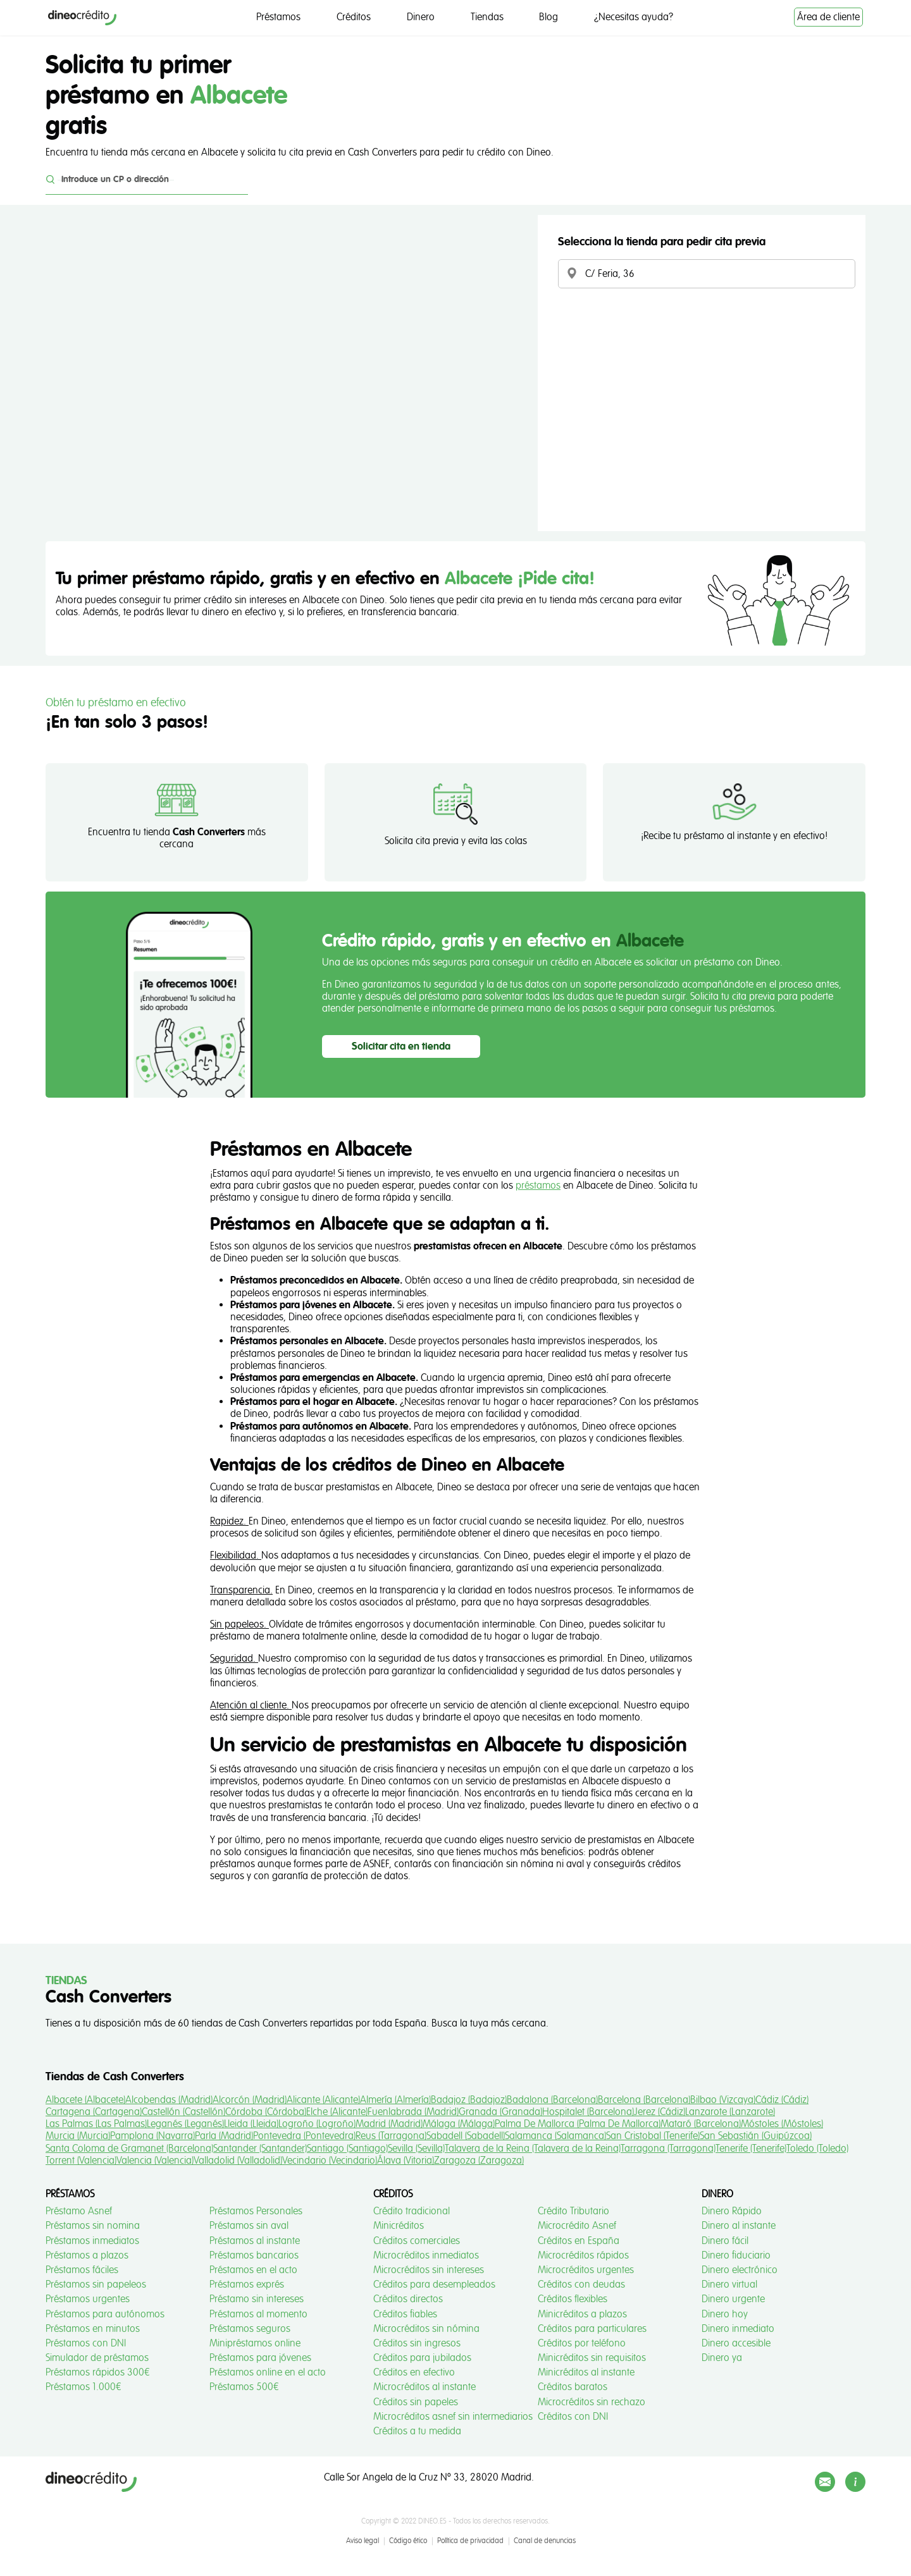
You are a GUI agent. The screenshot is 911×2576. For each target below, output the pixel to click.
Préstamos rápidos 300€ (98, 2372)
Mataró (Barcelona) (700, 2124)
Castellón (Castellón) (183, 2112)
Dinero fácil (725, 2241)
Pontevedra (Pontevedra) (304, 2136)
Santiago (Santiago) (347, 2148)
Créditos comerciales (416, 2241)
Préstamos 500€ (244, 2387)
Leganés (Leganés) (185, 2124)
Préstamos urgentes (88, 2299)
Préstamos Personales (255, 2211)
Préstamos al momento (258, 2314)
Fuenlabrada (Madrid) (413, 2112)
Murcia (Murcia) (78, 2136)
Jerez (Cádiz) (659, 2112)
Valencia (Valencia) (155, 2160)
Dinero (421, 17)
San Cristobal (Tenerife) (653, 2136)
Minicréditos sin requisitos (592, 2358)
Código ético (408, 2541)
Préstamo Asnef (79, 2211)
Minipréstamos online (255, 2343)
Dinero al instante (739, 2225)
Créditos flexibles (572, 2299)
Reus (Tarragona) (391, 2136)
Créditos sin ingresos (417, 2343)
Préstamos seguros (249, 2328)
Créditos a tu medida (417, 2431)
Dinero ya (722, 2358)
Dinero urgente (733, 2299)
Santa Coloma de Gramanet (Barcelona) (129, 2148)
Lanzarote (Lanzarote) (730, 2112)
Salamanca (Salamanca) (555, 2136)
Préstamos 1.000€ (83, 2387)
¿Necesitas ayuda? (633, 17)
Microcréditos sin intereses (428, 2270)
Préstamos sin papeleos (96, 2284)
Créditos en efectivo (414, 2372)
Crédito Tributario (573, 2211)
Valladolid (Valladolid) (238, 2160)
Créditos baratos (572, 2387)
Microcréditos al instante (424, 2387)
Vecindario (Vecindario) (329, 2160)
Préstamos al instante (254, 2241)
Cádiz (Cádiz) (782, 2100)
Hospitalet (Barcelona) (588, 2112)
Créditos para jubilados (422, 2358)
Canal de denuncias (545, 2541)
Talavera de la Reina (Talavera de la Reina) (533, 2148)
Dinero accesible (736, 2343)
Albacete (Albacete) (85, 2100)
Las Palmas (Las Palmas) (96, 2124)
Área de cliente (828, 17)
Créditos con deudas (581, 2284)
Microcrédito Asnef (577, 2225)
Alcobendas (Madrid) (169, 2100)
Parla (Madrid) (224, 2136)
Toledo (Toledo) (817, 2148)
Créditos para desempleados (434, 2284)
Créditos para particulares (592, 2328)
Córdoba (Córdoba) (265, 2112)
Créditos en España (578, 2241)
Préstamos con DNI (86, 2343)
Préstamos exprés (246, 2284)
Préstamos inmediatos (92, 2241)
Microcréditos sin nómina (426, 2328)
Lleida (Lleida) (251, 2124)
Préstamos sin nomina (93, 2225)
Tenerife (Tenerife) (751, 2148)
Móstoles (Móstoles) (782, 2124)
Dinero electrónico (740, 2270)
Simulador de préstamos (97, 2358)
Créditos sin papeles (415, 2402)
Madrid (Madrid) (389, 2124)
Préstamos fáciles (82, 2270)
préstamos (538, 1185)
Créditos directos (408, 2299)
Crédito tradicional (411, 2211)
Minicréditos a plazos (582, 2314)
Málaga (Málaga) (459, 2124)
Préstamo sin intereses (256, 2299)
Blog (548, 17)
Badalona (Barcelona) (552, 2100)
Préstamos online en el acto (267, 2372)
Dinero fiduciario (736, 2255)
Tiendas (487, 17)
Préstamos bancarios (254, 2255)
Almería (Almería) (395, 2100)
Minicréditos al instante (586, 2372)
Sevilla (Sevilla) (416, 2148)
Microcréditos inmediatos (426, 2255)
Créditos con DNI (573, 2416)
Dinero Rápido (732, 2211)
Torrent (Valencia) (81, 2160)
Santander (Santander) (260, 2148)
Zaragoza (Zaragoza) (479, 2160)
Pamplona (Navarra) (152, 2136)
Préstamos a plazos (87, 2255)
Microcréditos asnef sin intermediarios (453, 2416)
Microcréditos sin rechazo (591, 2402)
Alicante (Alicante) (323, 2100)
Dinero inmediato (738, 2328)
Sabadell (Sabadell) (465, 2136)
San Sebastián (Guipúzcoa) (756, 2136)
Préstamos (278, 17)
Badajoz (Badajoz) (469, 2100)
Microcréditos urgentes (586, 2270)
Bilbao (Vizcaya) (722, 2100)
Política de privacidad (470, 2541)
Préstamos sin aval (248, 2225)
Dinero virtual (729, 2284)
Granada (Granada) (500, 2112)
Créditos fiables (405, 2314)
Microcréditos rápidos (583, 2255)
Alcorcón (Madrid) (250, 2100)
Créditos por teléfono (582, 2343)
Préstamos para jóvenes (260, 2358)
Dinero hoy (725, 2314)
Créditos (354, 17)
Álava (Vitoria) (405, 2160)
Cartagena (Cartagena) (94, 2112)
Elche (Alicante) (337, 2112)
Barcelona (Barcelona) (644, 2100)
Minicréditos (398, 2225)
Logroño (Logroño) (317, 2124)
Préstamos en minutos (93, 2328)
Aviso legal (362, 2541)
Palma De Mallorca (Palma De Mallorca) (577, 2124)
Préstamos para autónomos (105, 2314)
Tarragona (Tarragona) (668, 2148)
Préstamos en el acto (253, 2270)
